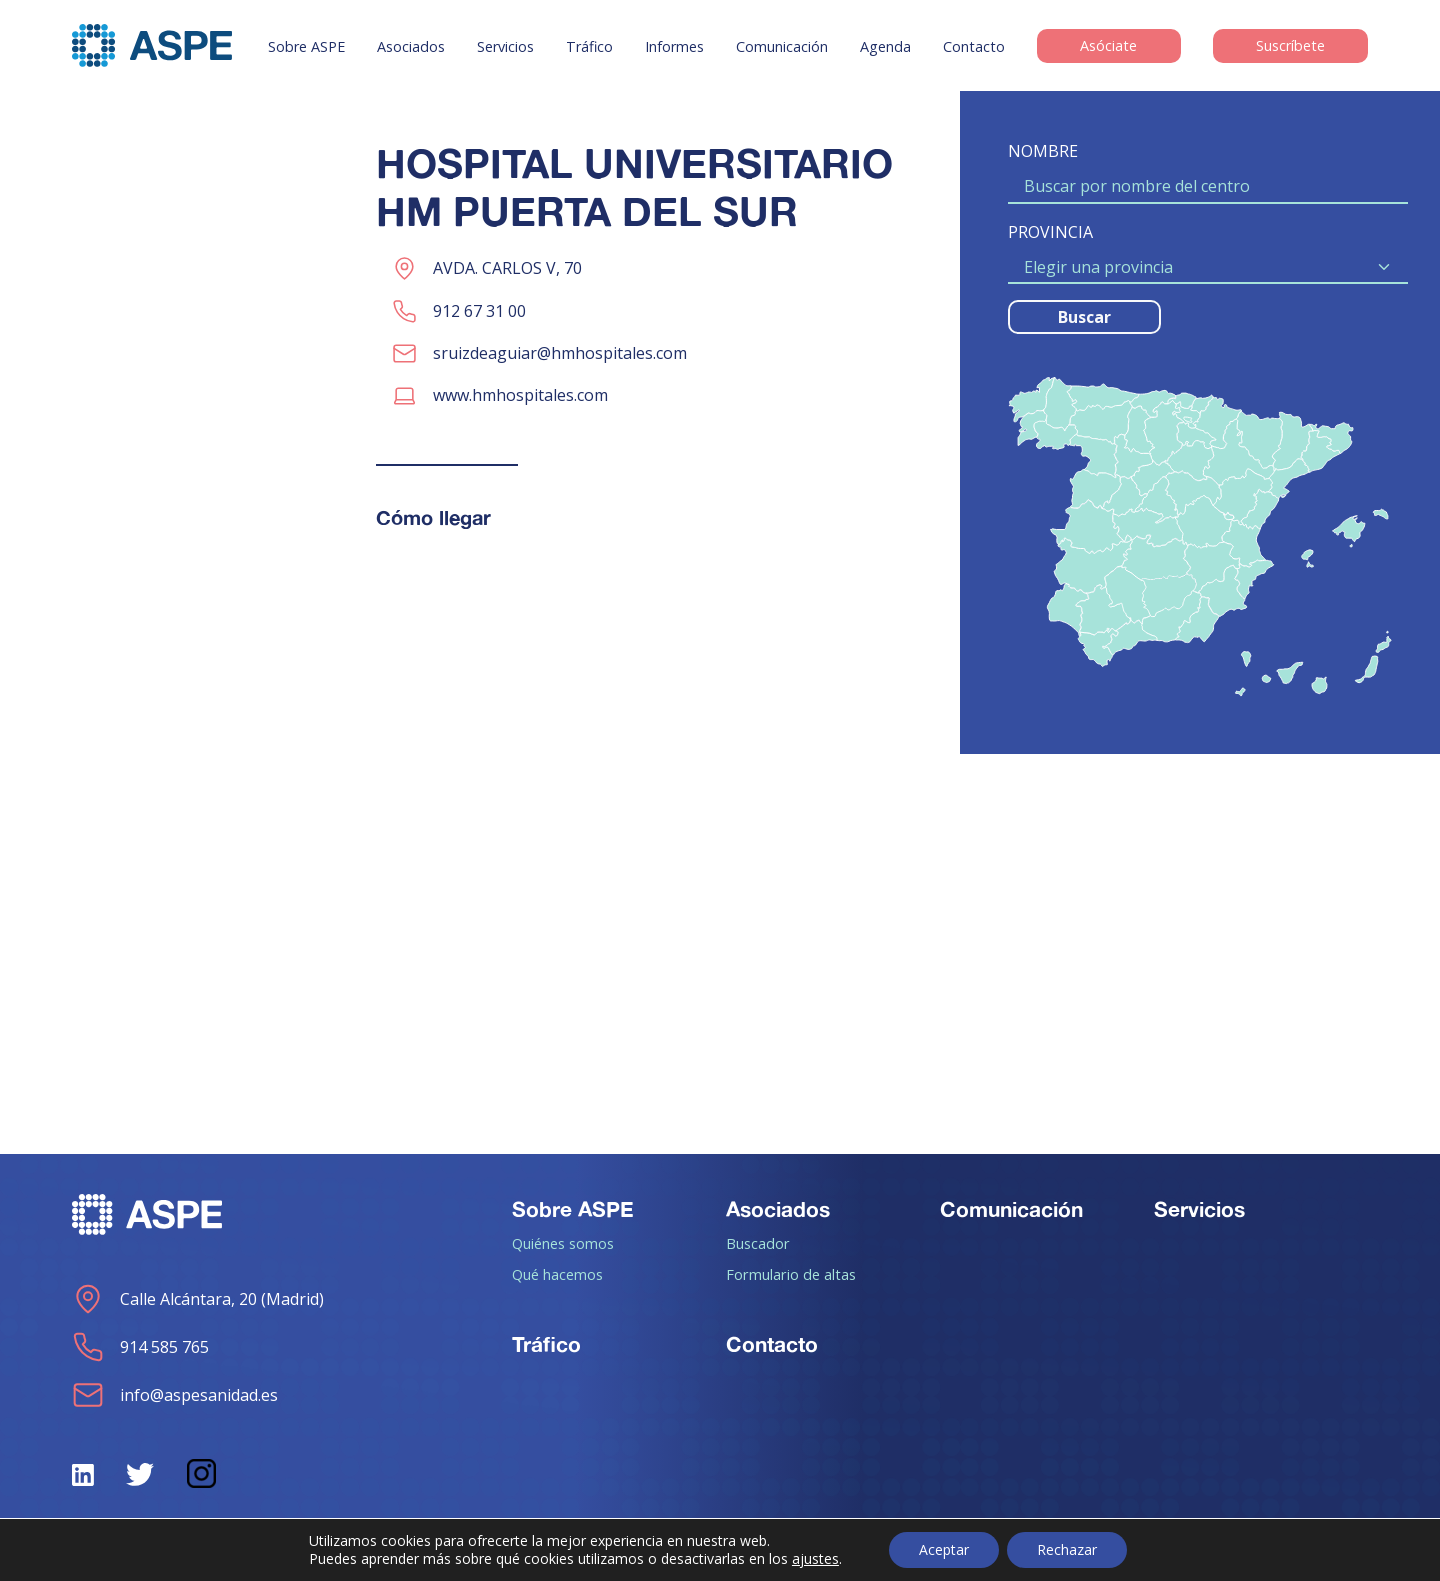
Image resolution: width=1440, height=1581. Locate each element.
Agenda (885, 46)
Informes (674, 46)
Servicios (505, 46)
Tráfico (589, 46)
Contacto (974, 46)
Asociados (411, 46)
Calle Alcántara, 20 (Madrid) (198, 1299)
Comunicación (782, 46)
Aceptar (944, 1549)
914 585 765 (140, 1347)
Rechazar (1067, 1549)
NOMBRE (1043, 151)
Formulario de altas (791, 1274)
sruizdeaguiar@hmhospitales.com (560, 353)
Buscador (758, 1243)
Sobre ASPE (306, 46)
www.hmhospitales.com (520, 395)
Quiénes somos (563, 1243)
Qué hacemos (557, 1274)
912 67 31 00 (479, 311)
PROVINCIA (1050, 232)
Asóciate (1108, 46)
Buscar (1084, 317)
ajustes (815, 1559)
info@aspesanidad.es (175, 1395)
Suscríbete (1290, 46)
